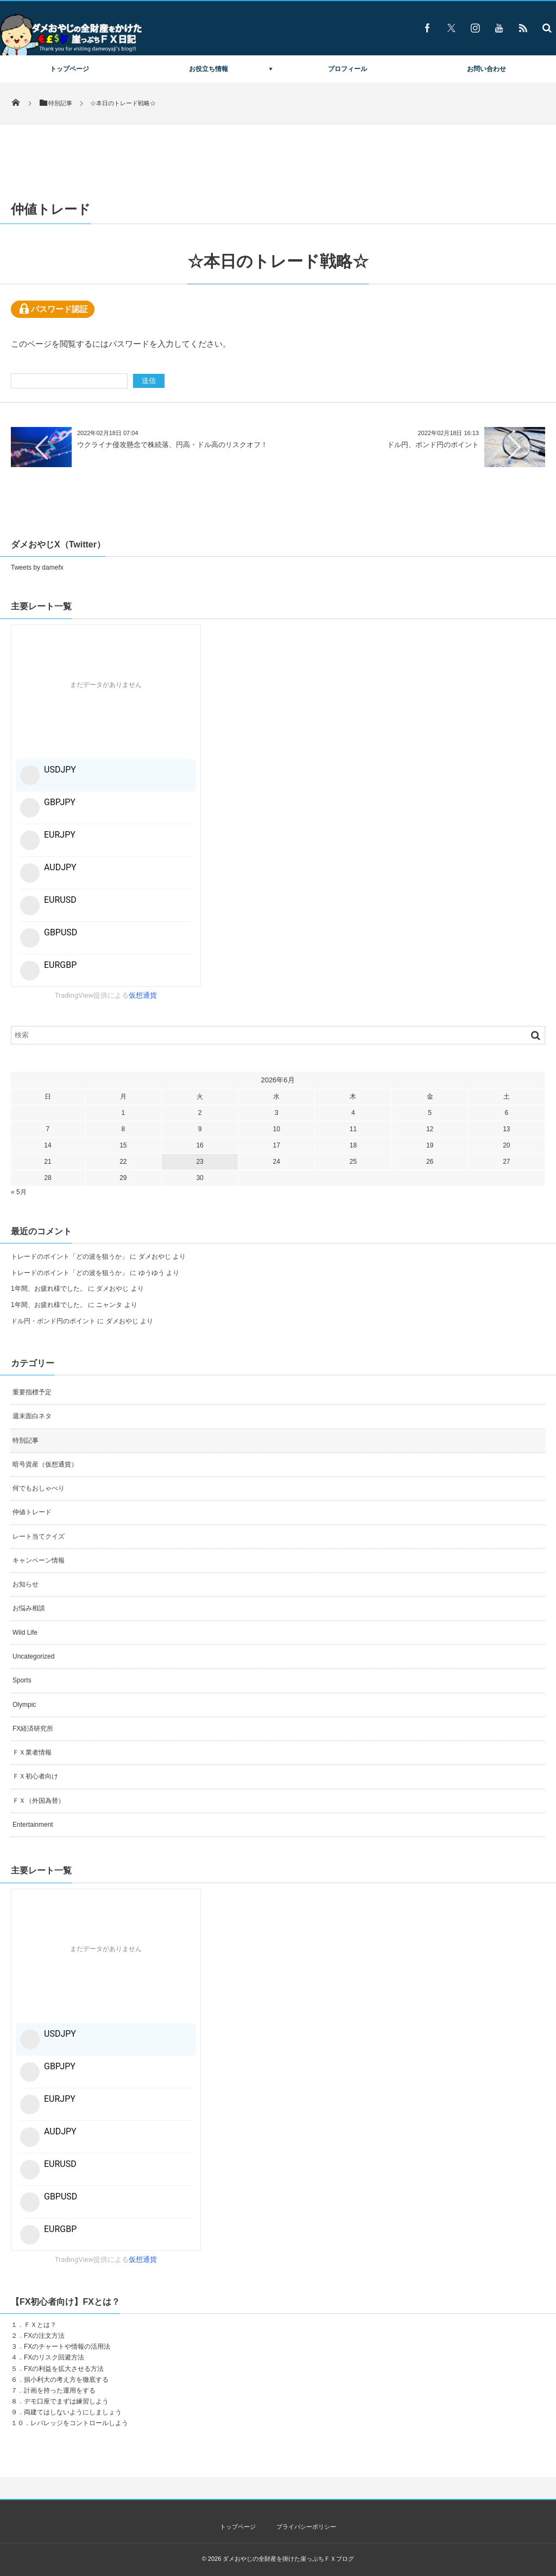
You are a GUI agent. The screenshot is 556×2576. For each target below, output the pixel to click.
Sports (21, 1680)
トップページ (69, 69)
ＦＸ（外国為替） (38, 1801)
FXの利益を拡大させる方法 (64, 2369)
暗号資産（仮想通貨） (45, 1464)
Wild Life (24, 1632)
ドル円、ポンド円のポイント (433, 445)
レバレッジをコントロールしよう (79, 2423)
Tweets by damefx (37, 567)
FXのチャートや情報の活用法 (67, 2346)
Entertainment (32, 1824)
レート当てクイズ (38, 1536)
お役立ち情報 (208, 69)
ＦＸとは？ (40, 2325)
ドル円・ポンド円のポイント (53, 1321)
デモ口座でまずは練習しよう (66, 2401)
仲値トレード (32, 1512)
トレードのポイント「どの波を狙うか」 (69, 1256)
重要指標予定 (32, 1392)
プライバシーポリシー (306, 2526)
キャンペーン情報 (38, 1560)
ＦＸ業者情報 (32, 1752)
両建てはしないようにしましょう (73, 2412)
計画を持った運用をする (60, 2390)
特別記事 (25, 1440)
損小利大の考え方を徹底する (66, 2379)
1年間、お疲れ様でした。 (48, 1288)
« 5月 (19, 1192)
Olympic (24, 1704)
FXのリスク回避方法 (54, 2357)
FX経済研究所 (32, 1728)
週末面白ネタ (32, 1416)
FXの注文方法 (44, 2335)
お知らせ (25, 1584)
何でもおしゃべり (38, 1488)
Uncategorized (33, 1656)
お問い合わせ (486, 69)
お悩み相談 (28, 1608)
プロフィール (347, 69)
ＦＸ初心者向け (35, 1776)
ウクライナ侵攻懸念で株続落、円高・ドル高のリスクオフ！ (172, 445)
